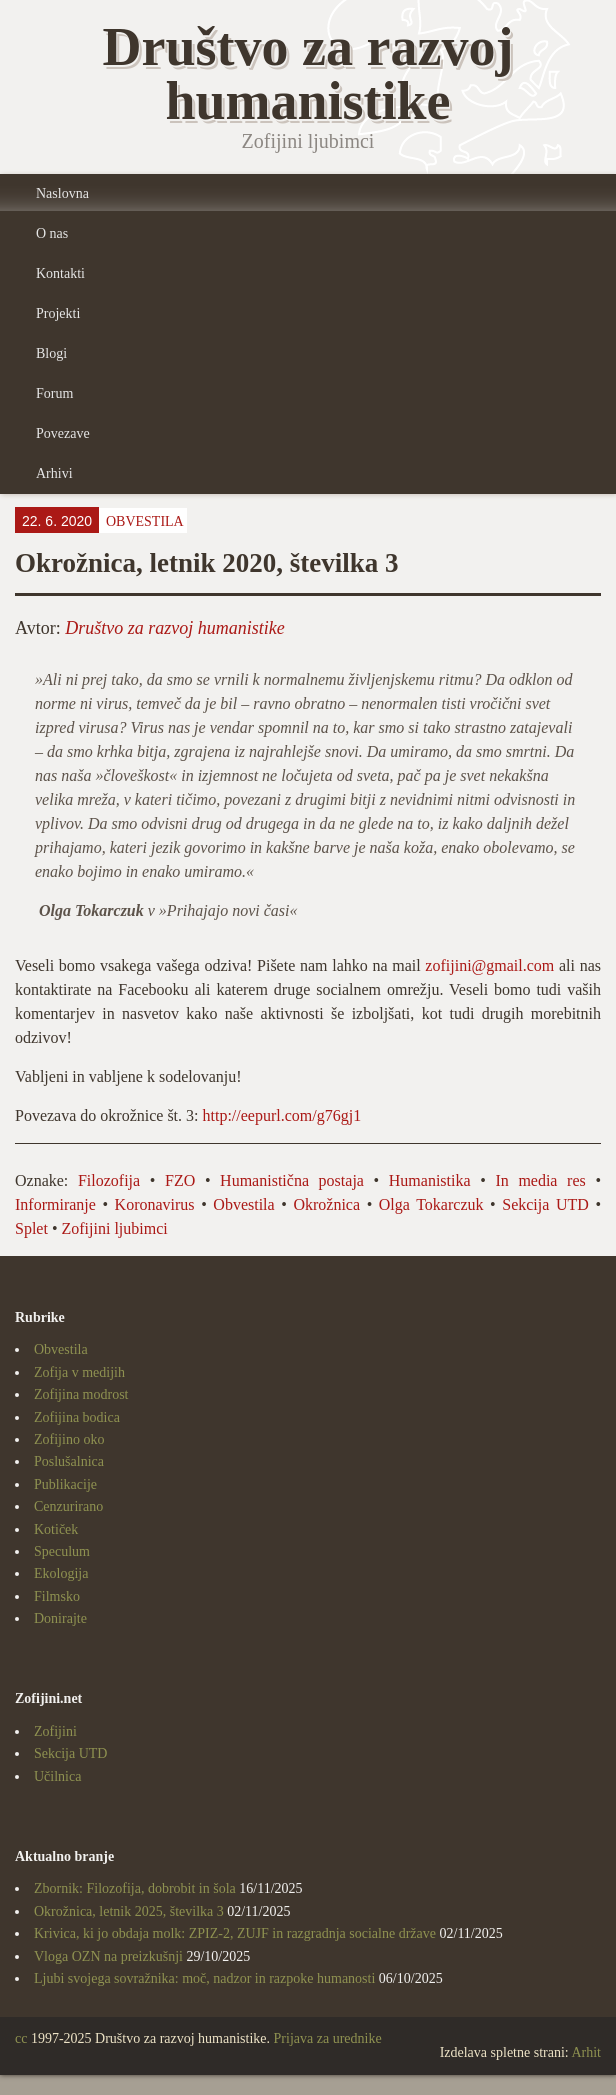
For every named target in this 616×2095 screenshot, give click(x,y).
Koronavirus (155, 1204)
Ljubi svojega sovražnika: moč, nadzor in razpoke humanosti (204, 1978)
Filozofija (109, 1180)
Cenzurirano (68, 1506)
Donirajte (60, 1618)
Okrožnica (326, 1204)
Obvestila (145, 521)
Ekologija (61, 1573)
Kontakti (60, 273)
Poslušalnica (69, 1461)
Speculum (62, 1551)
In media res (540, 1180)
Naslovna (62, 193)
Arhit (586, 2052)
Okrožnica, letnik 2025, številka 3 (129, 1911)
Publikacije (65, 1484)
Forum (54, 393)
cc (21, 2038)
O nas (52, 233)
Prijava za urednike (328, 2038)
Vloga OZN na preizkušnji (108, 1956)
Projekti (58, 313)
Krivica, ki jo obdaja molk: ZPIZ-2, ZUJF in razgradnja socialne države (235, 1933)
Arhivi (54, 473)
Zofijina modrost (81, 1394)
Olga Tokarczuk (431, 1204)
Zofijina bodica (77, 1417)
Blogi (51, 353)
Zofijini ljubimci (115, 1228)
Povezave (63, 433)
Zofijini (55, 1731)
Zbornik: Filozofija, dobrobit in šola (135, 1888)
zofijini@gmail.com (489, 965)
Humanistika (430, 1180)
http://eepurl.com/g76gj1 (284, 1115)
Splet (31, 1228)
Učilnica (57, 1776)
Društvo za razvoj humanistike (175, 628)
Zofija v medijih (79, 1372)
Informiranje (55, 1204)
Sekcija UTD (545, 1204)
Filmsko (57, 1596)
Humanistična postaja (292, 1180)
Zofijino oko (69, 1439)
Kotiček (56, 1529)
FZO (180, 1180)
